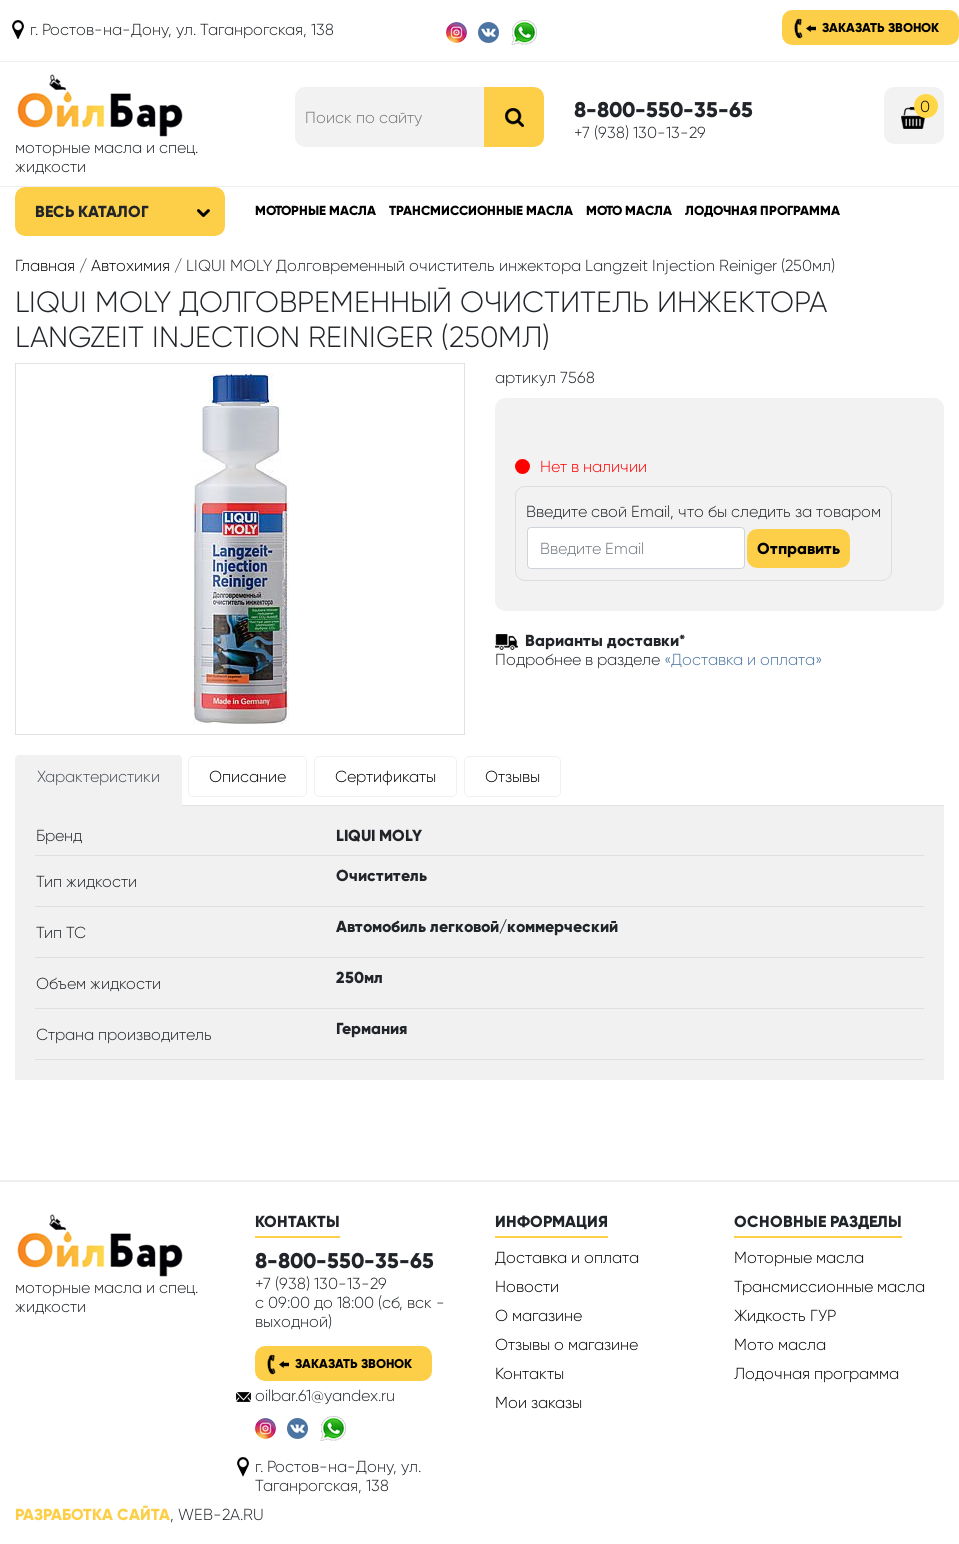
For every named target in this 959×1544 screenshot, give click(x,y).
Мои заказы (538, 1402)
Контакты (529, 1373)
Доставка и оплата (567, 1257)
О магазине (538, 1315)
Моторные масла (315, 210)
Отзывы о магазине (566, 1344)
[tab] (98, 780)
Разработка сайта (92, 1514)
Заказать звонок (880, 27)
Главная (45, 265)
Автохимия (130, 265)
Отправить (798, 548)
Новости (527, 1286)
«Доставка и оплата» (743, 659)
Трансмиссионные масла (481, 210)
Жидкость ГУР (785, 1315)
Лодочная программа (762, 210)
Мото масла (629, 210)
